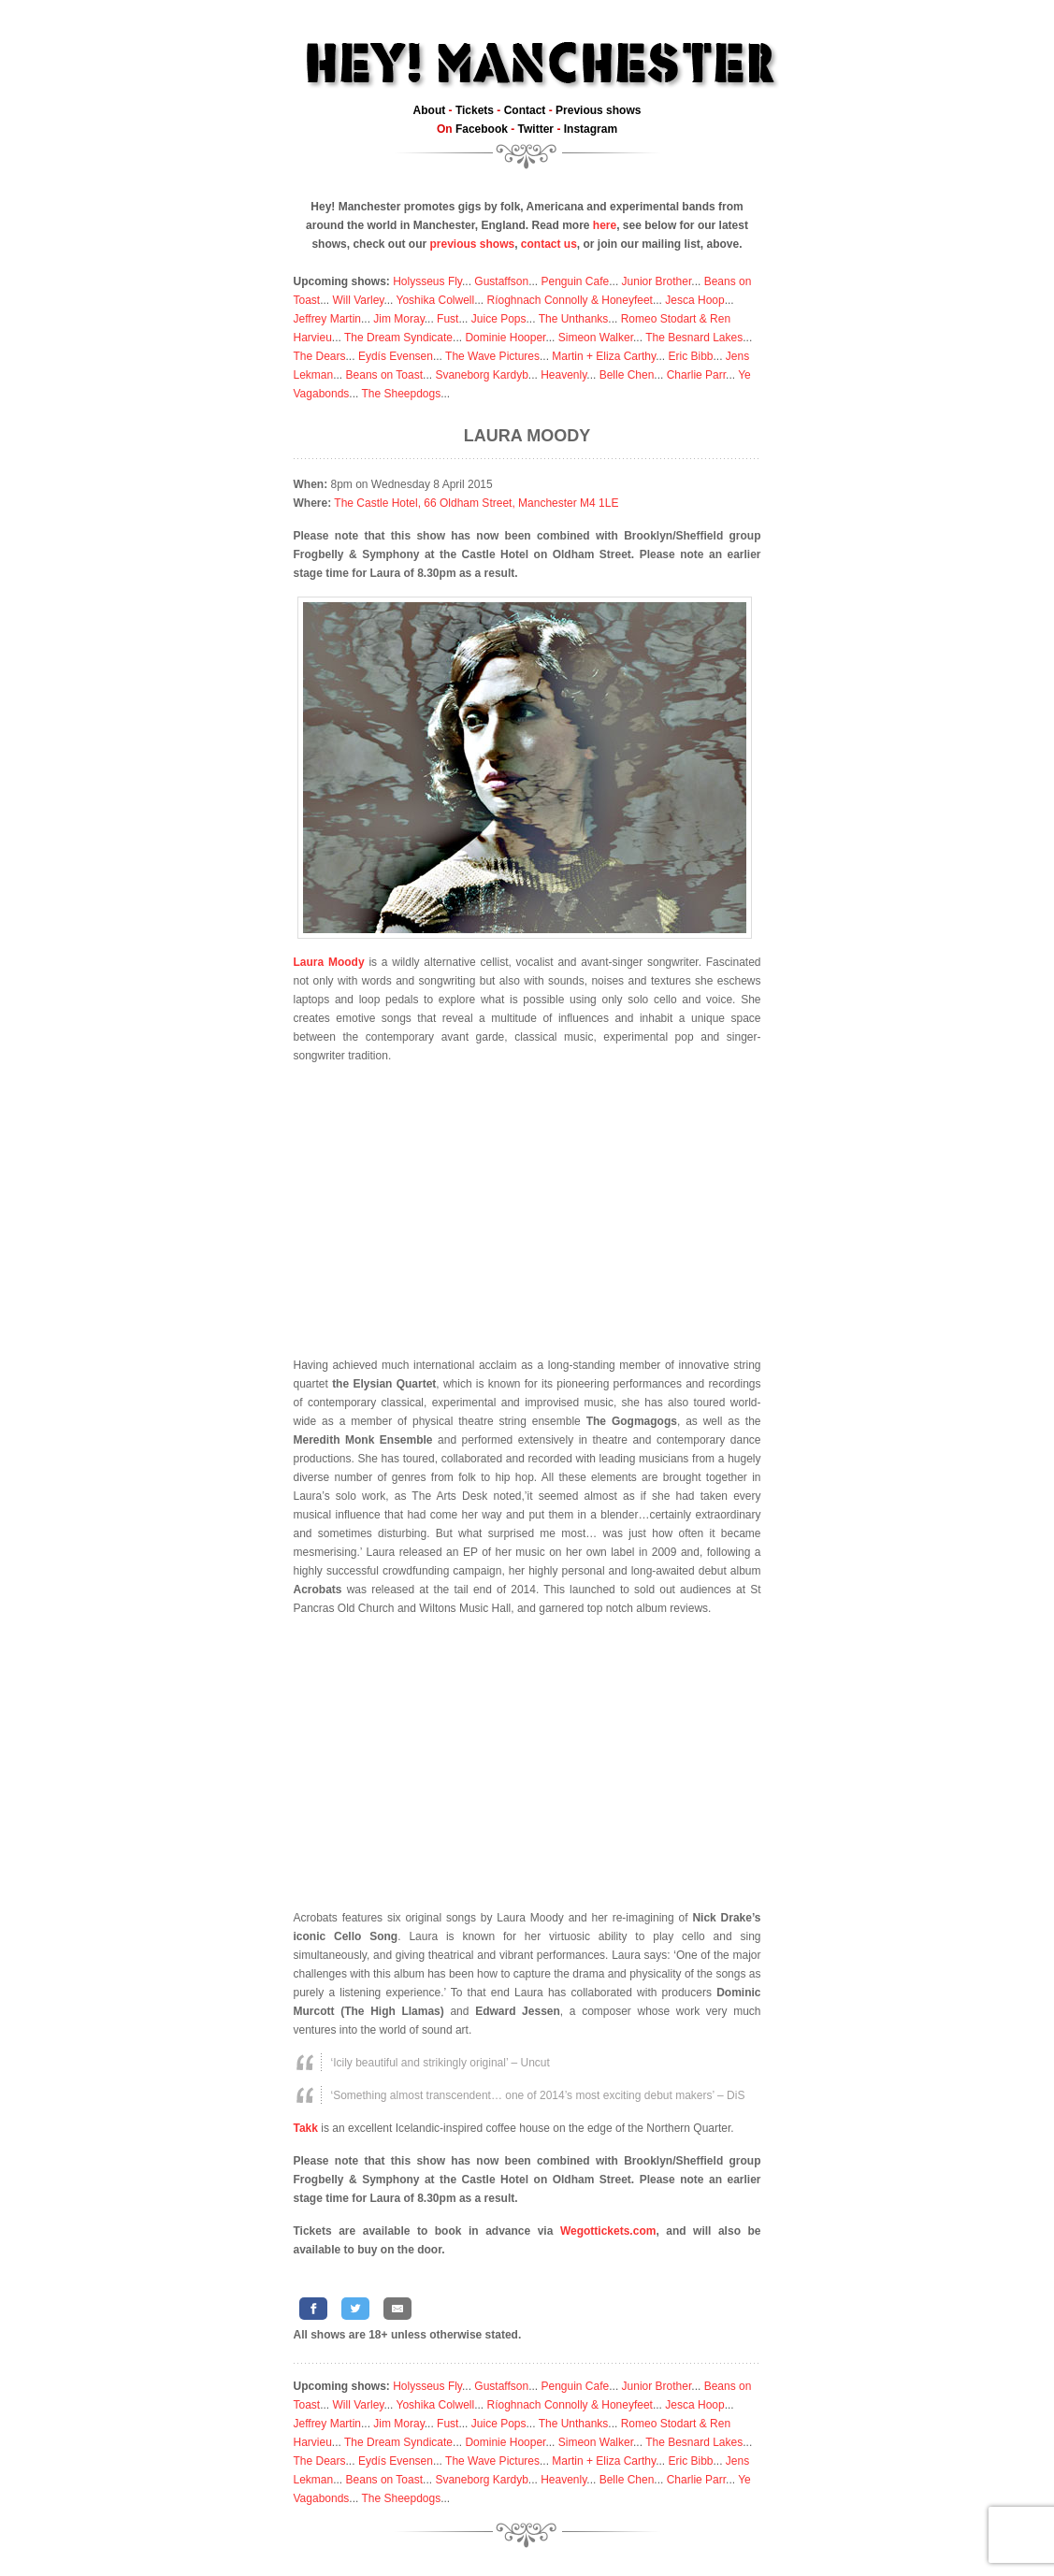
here (604, 225)
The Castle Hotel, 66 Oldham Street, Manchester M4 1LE (476, 503)
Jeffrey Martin (327, 318)
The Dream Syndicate (398, 337)
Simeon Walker (595, 337)
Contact (525, 110)
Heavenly (563, 374)
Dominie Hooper (505, 337)
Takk (306, 2128)
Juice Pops (499, 318)
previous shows (471, 244)
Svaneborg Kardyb (481, 374)
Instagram (590, 129)
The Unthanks (574, 318)
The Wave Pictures (492, 356)
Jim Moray (398, 318)
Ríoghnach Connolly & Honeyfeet (570, 300)
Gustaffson (501, 281)
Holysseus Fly (427, 281)
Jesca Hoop (694, 300)
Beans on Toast (385, 374)
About (429, 110)
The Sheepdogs (400, 393)
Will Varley (358, 300)
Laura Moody (527, 435)
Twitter (536, 129)
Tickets (474, 110)
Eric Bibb (690, 356)
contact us (549, 244)
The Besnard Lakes (694, 337)
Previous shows (598, 110)
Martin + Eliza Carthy (604, 356)
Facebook (481, 129)
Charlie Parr (696, 374)
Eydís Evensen (395, 356)
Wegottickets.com (608, 2231)
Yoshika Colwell (436, 300)
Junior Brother (657, 281)
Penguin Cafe (575, 281)
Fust (447, 318)
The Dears (320, 356)
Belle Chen (627, 374)
